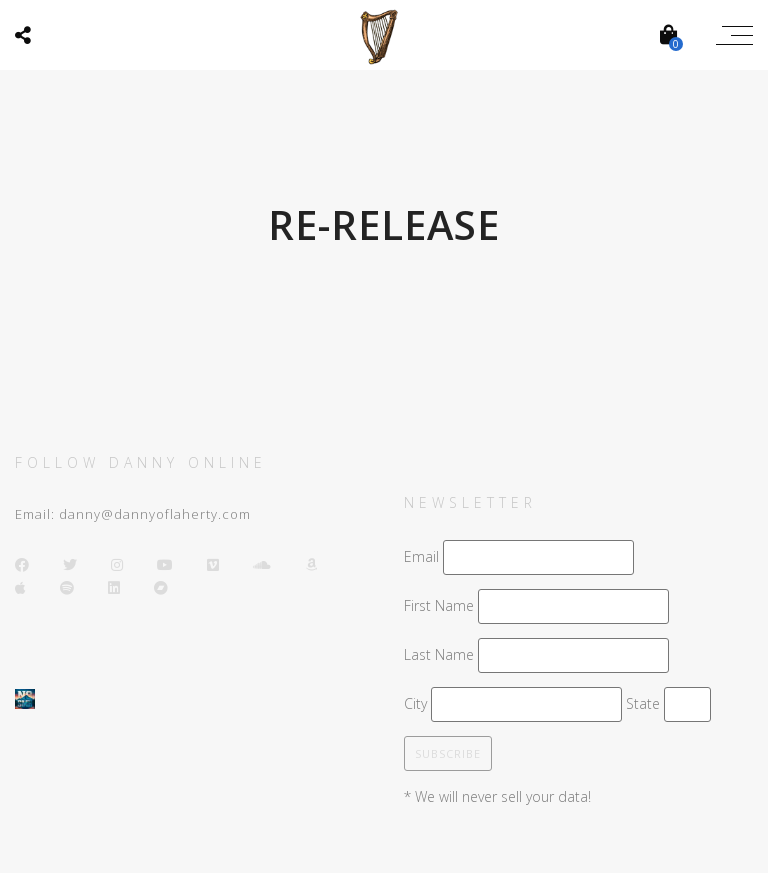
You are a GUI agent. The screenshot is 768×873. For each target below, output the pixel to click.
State (643, 703)
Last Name (439, 654)
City (415, 703)
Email (421, 556)
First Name (439, 605)
